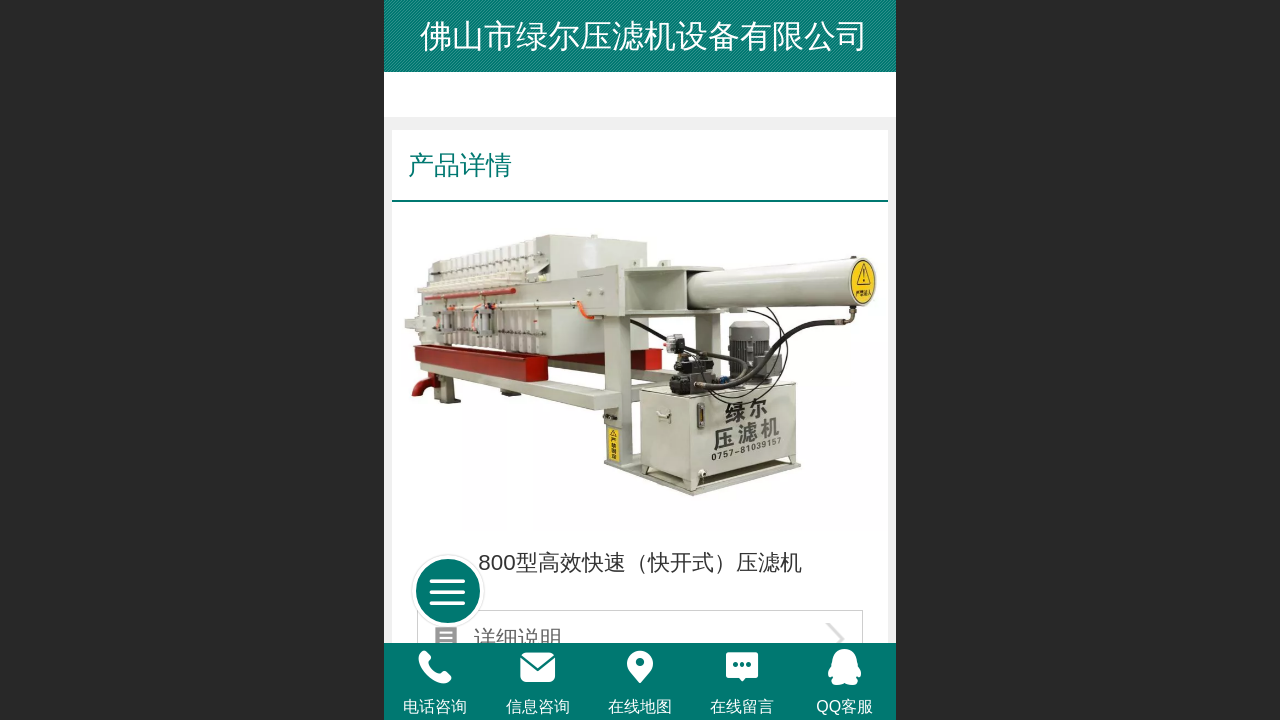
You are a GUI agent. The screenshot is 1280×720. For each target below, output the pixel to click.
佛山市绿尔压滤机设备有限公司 (640, 36)
